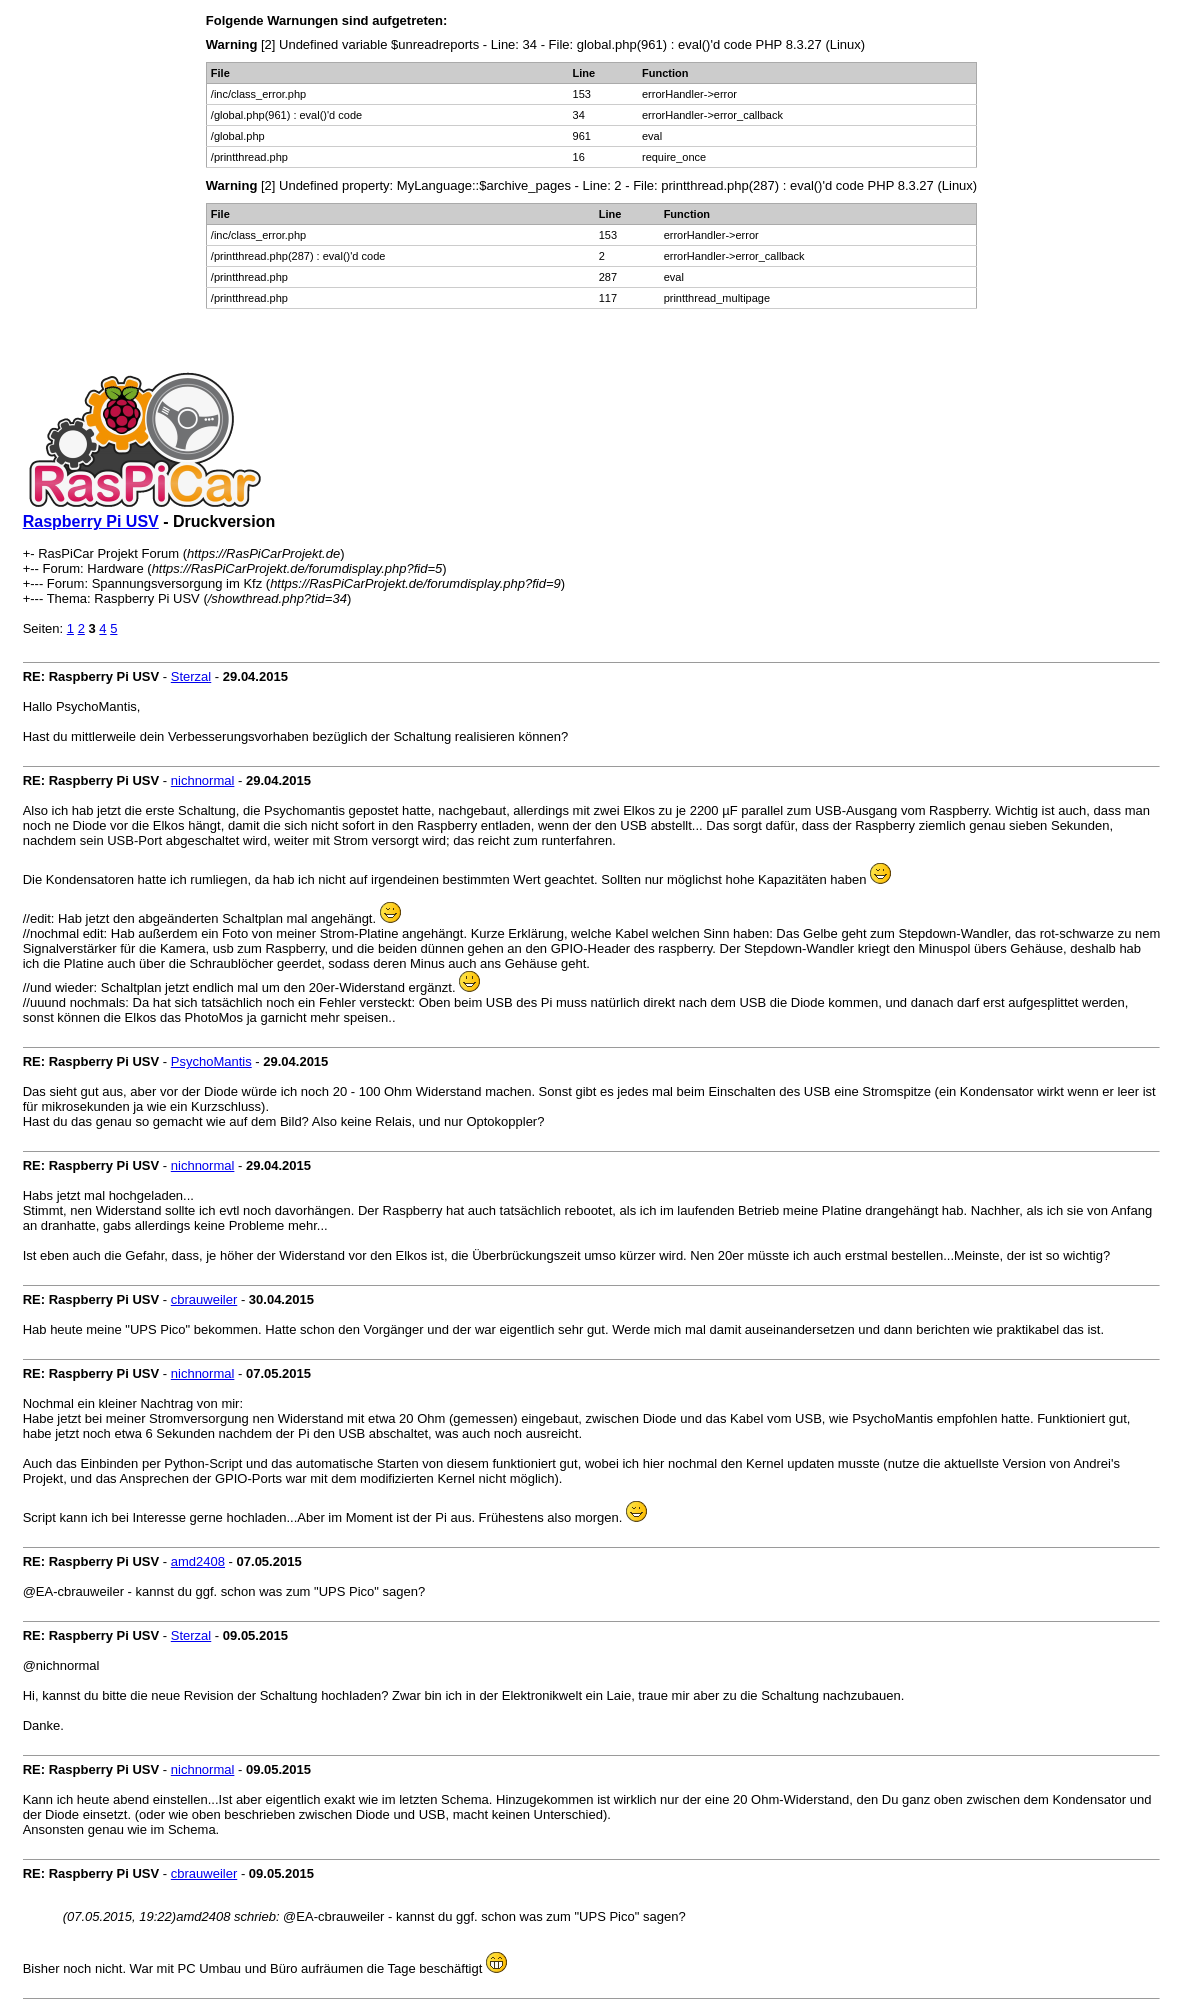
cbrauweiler (204, 1299)
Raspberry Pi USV (91, 521)
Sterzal (191, 676)
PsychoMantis (211, 1061)
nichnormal (203, 780)
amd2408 (198, 1561)
